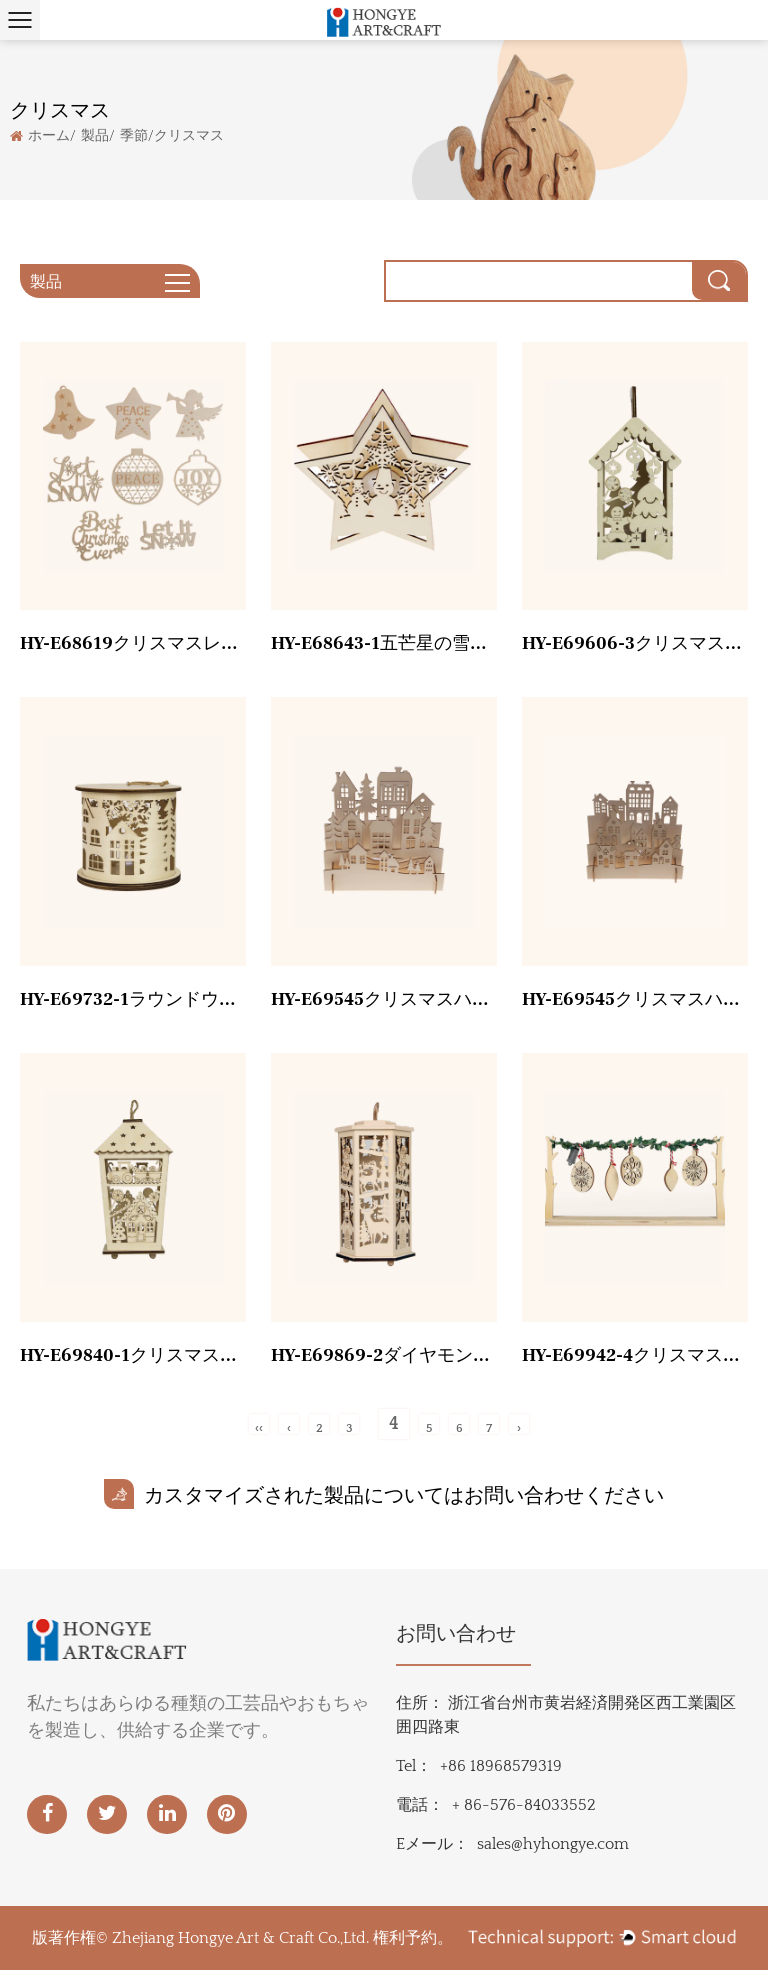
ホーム (49, 134)
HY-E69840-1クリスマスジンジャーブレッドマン (133, 1355)
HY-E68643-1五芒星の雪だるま (384, 643)
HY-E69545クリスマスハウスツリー (384, 999)
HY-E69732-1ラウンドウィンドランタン (133, 999)
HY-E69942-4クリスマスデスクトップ (635, 1355)
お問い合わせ (456, 1634)
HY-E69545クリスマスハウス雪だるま (635, 999)
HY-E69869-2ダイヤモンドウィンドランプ (384, 1355)
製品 (95, 134)
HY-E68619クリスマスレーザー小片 (133, 643)
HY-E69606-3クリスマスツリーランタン (635, 643)
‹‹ (259, 1428)
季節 (134, 134)
